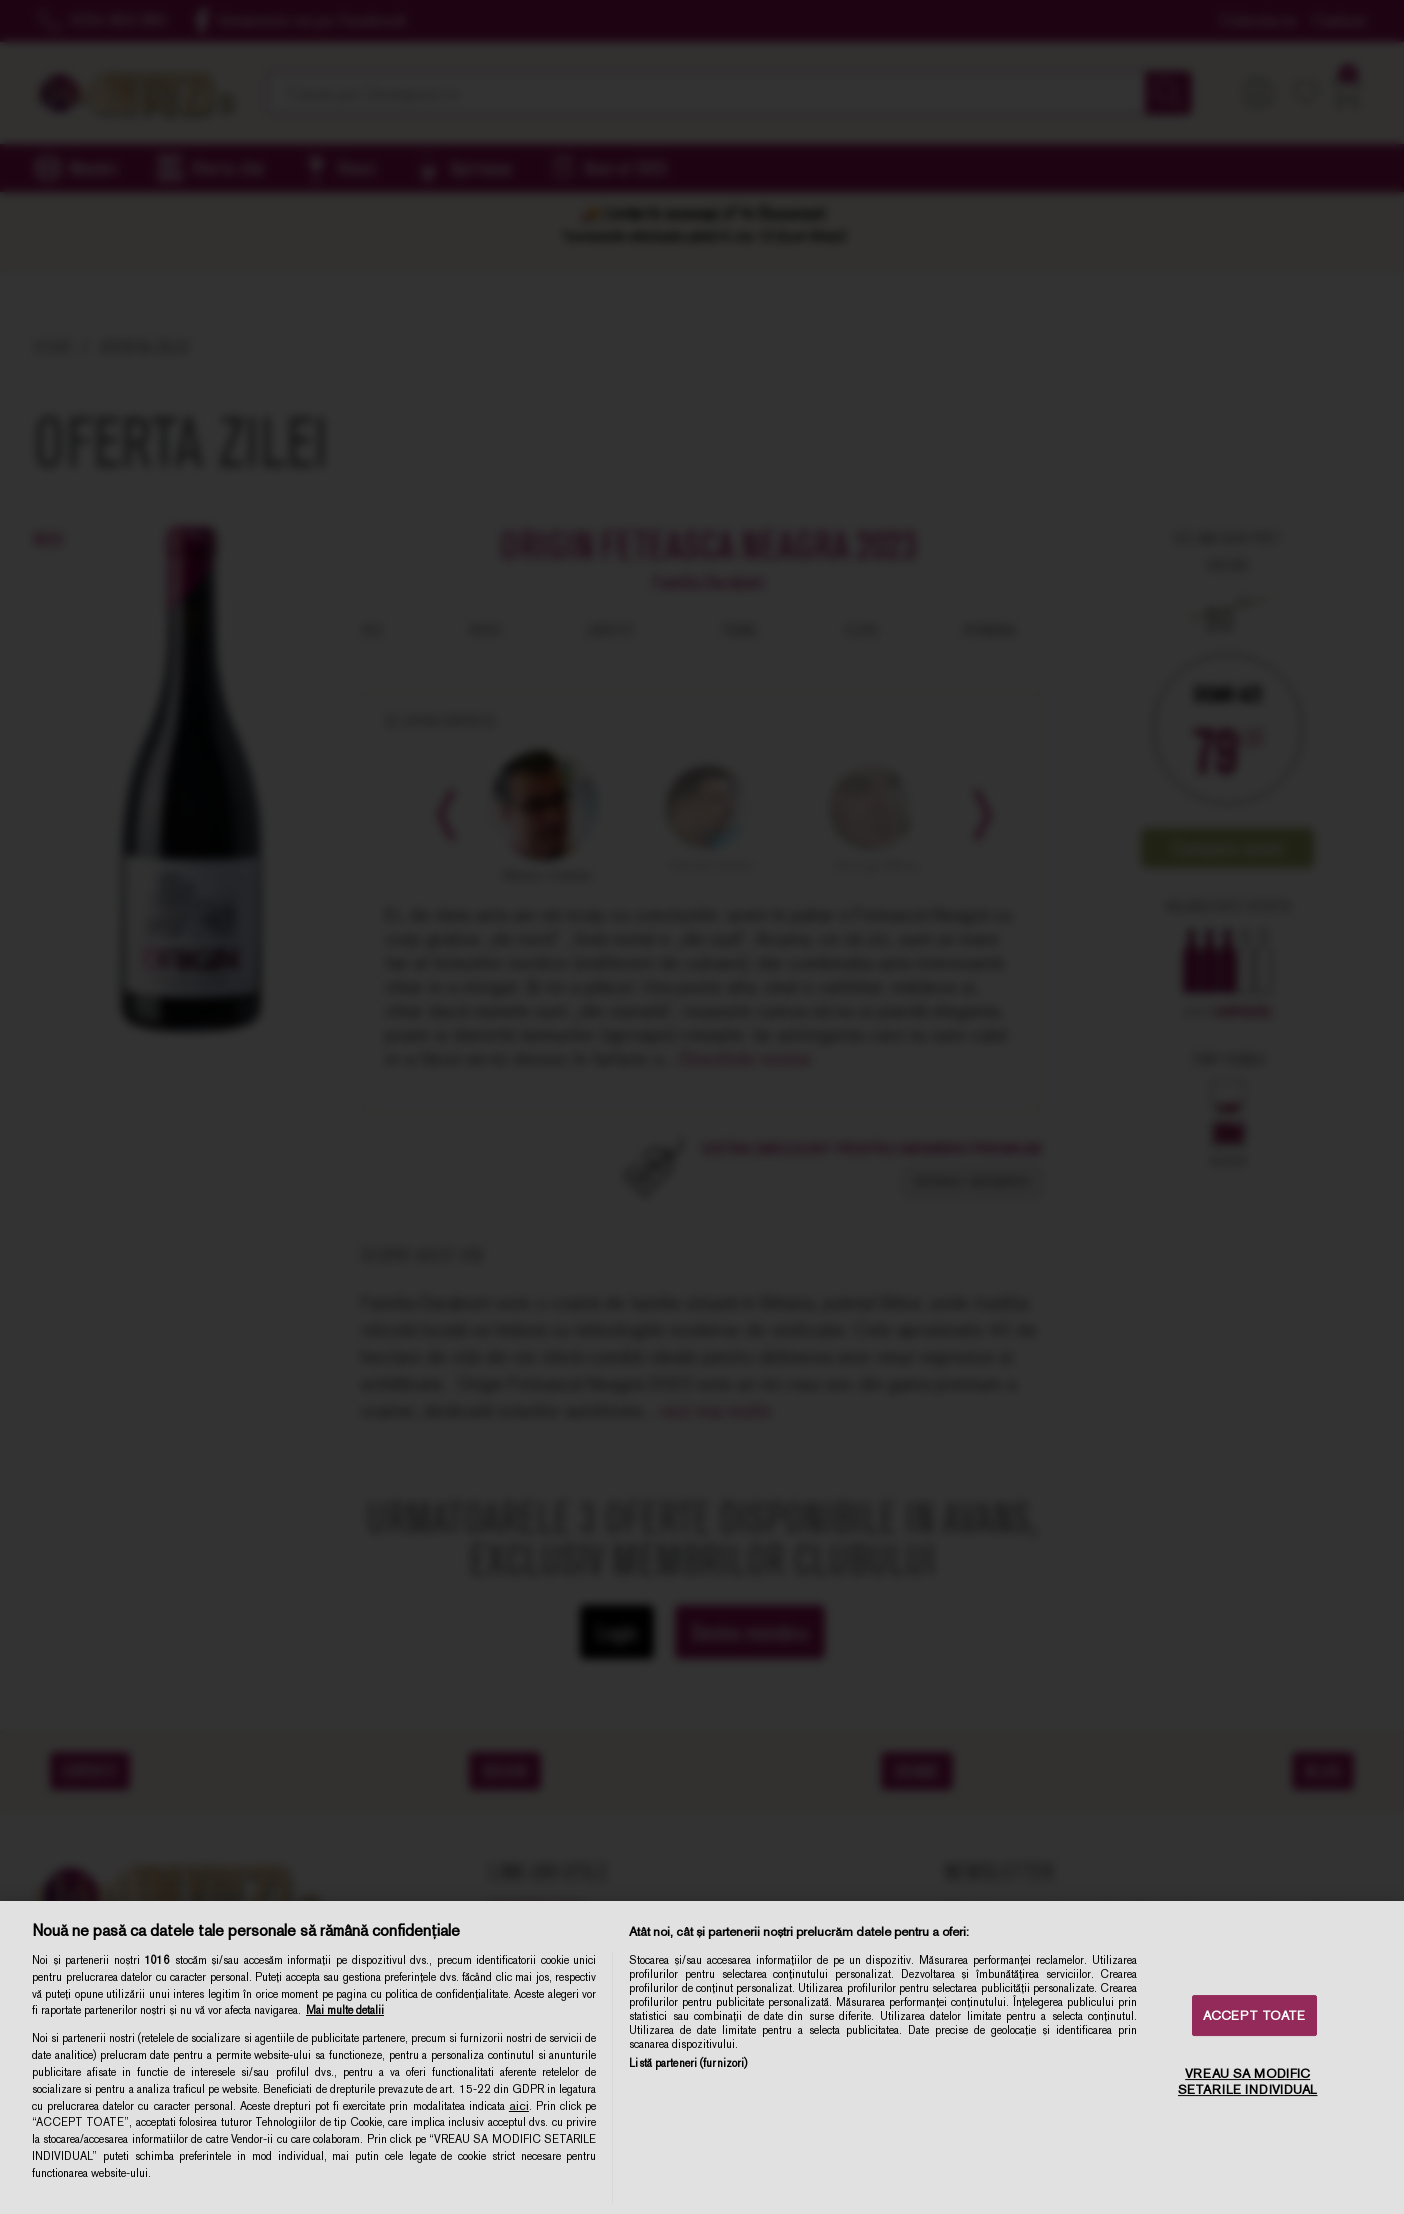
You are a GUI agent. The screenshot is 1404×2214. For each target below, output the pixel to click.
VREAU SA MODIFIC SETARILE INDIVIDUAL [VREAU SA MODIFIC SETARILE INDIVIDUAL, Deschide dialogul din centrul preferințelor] (1247, 2081)
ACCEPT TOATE (1254, 2015)
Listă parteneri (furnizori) (688, 2063)
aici (519, 2106)
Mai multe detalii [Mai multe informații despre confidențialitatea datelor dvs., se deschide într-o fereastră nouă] (345, 2010)
